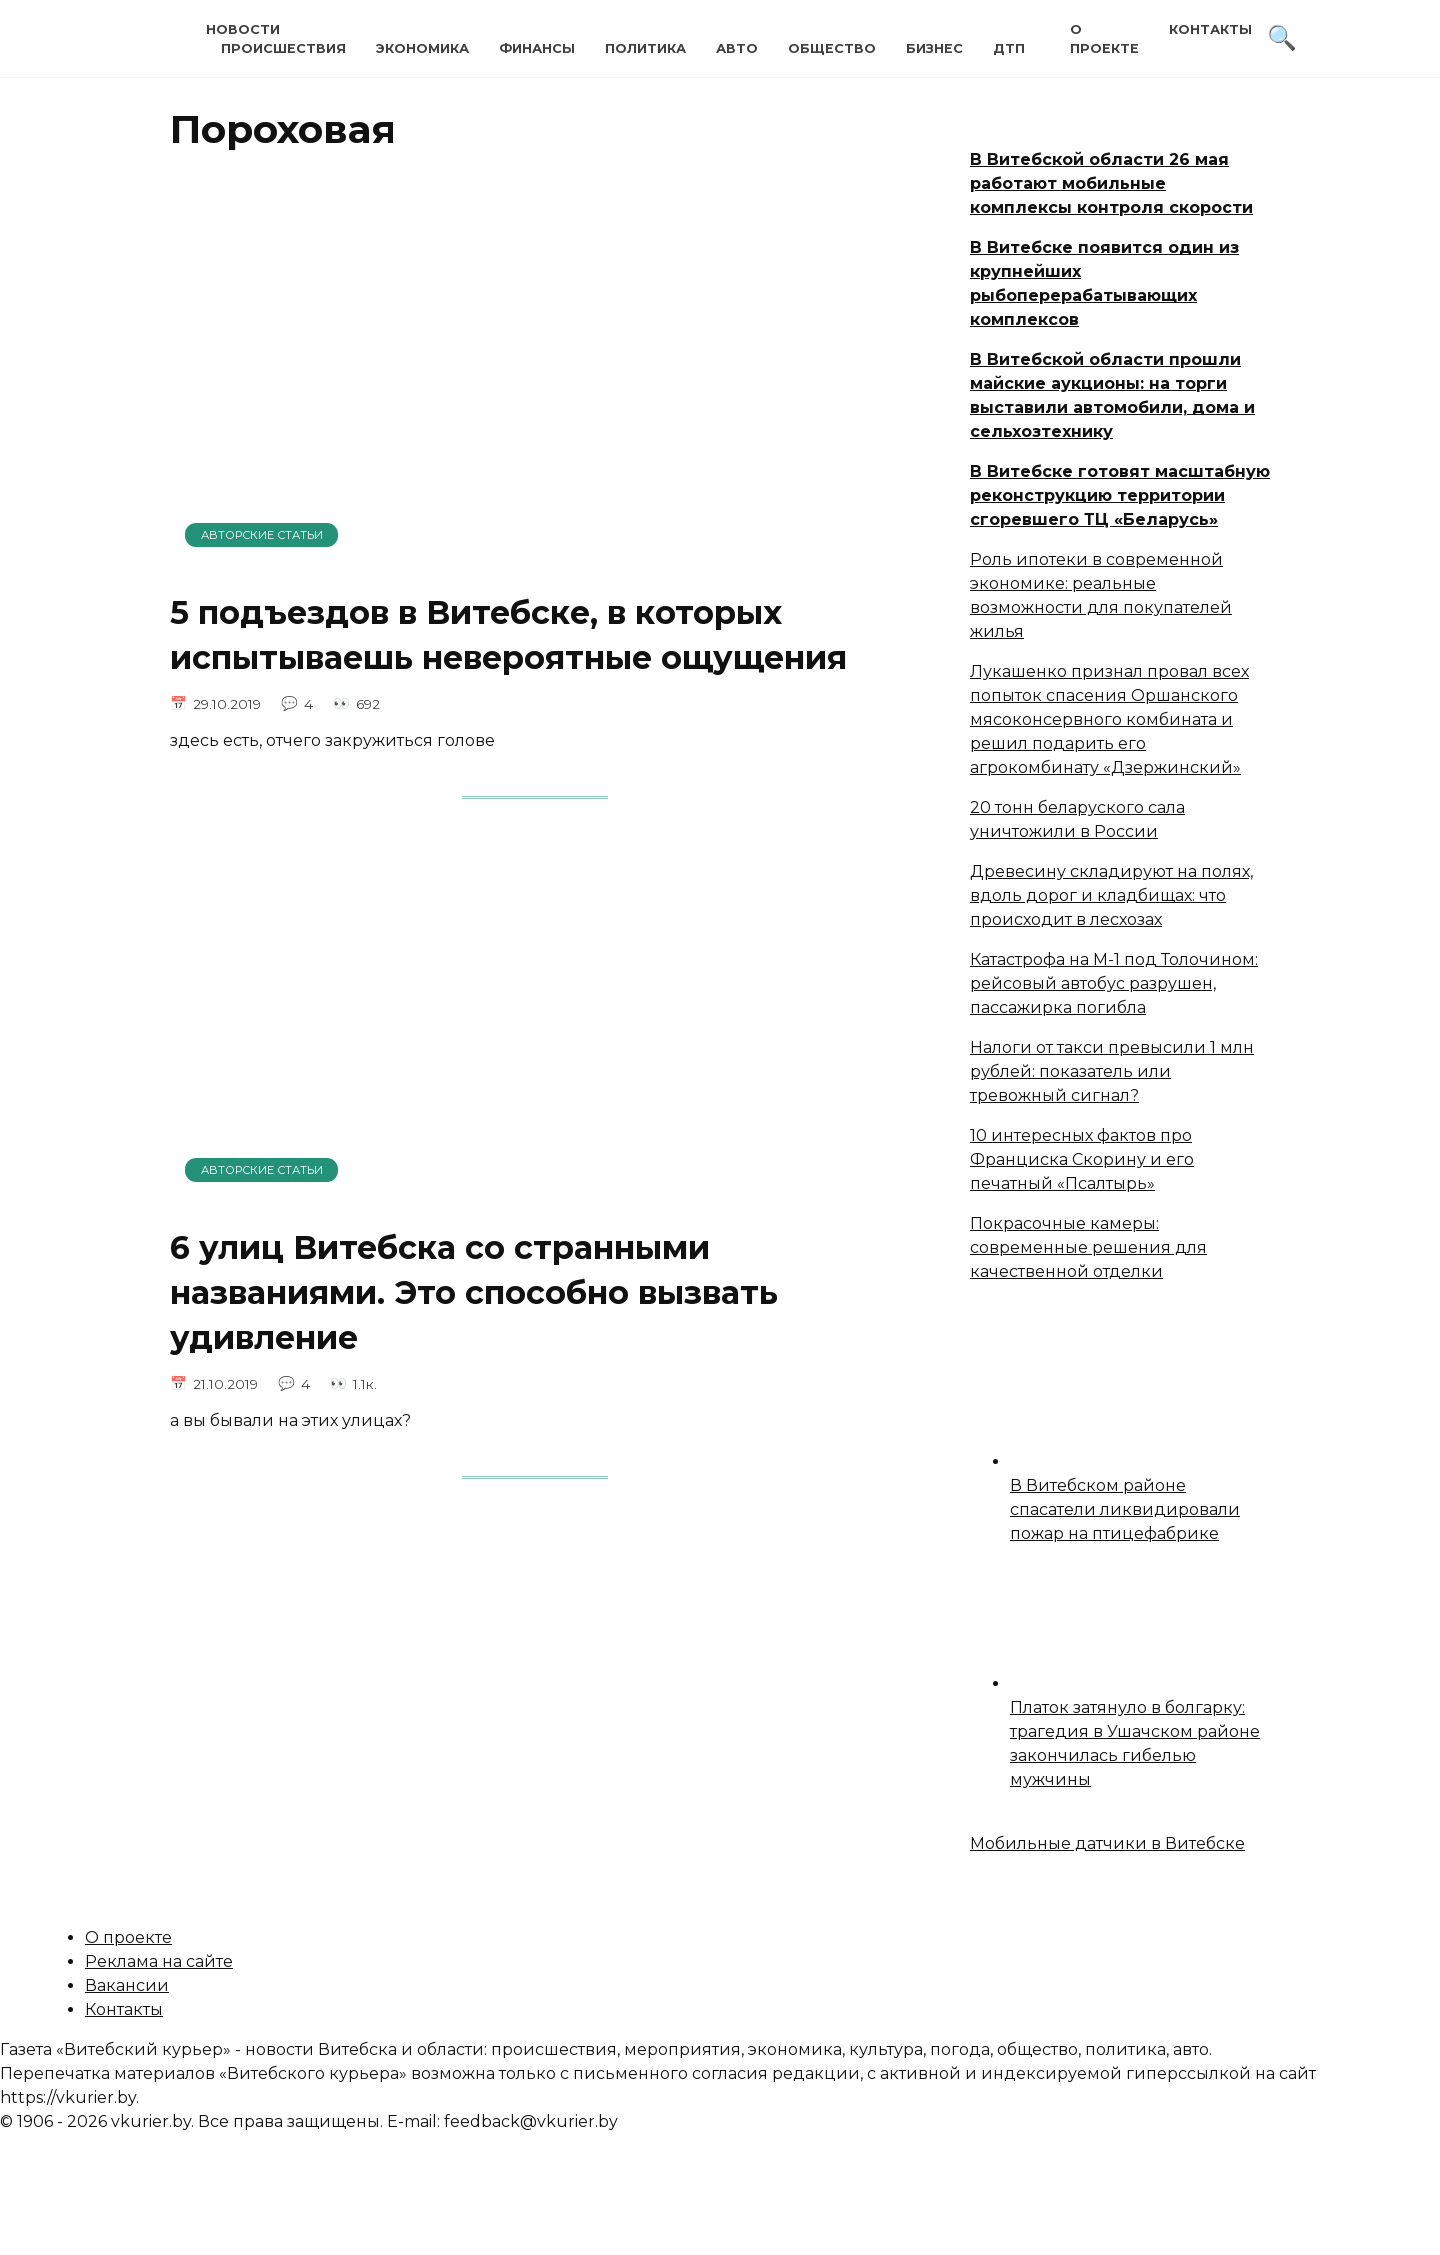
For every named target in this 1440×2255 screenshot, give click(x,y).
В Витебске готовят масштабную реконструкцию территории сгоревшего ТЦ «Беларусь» (1120, 495)
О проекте (128, 1937)
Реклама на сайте (159, 1961)
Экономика (422, 48)
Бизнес (934, 48)
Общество (832, 48)
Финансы (537, 48)
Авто (737, 48)
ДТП (1009, 48)
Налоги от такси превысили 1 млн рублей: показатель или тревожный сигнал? (1112, 1071)
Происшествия (283, 48)
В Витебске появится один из (1104, 247)
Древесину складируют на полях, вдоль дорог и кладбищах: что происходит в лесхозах (1111, 895)
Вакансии (127, 1985)
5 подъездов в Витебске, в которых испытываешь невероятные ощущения (508, 635)
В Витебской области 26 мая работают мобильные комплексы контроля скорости (1111, 183)
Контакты (1210, 29)
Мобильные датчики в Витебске (1107, 1843)
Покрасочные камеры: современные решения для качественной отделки (1088, 1247)
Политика (645, 48)
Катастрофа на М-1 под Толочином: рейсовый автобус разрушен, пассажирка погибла (1114, 983)
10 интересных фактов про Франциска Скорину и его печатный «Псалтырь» (1082, 1159)
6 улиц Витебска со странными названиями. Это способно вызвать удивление (474, 1292)
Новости (243, 29)
